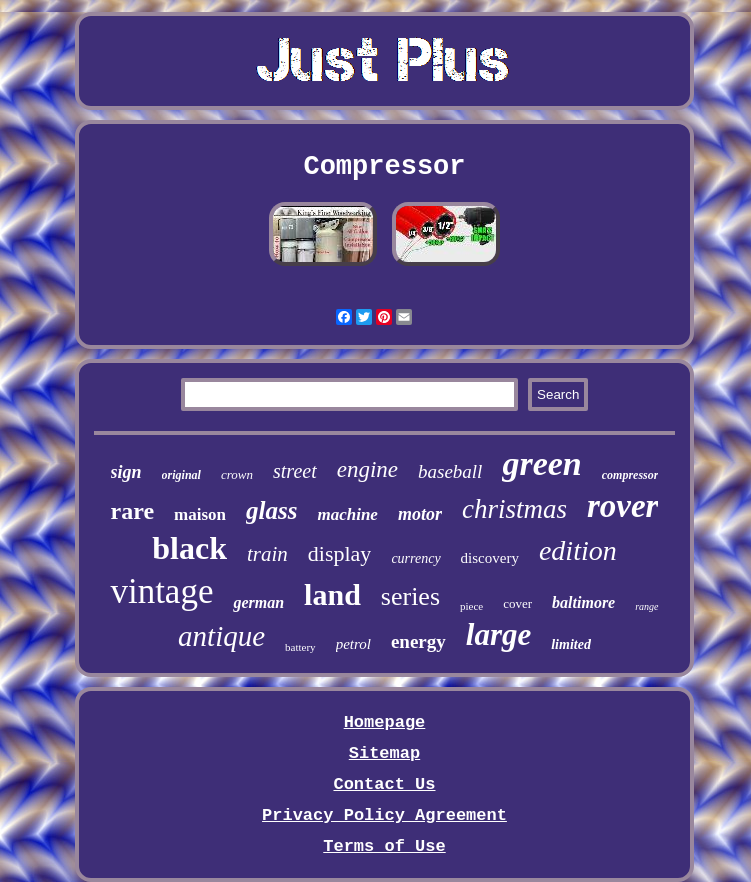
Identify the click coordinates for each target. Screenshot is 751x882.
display (340, 553)
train (267, 554)
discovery (490, 558)
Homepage (385, 722)
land (332, 594)
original (181, 475)
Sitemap (384, 753)
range (646, 606)
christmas (514, 509)
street (295, 471)
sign (126, 472)
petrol (353, 644)
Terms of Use (384, 846)
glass (271, 510)
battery (300, 647)
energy (418, 641)
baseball (450, 471)
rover (622, 506)
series (410, 596)
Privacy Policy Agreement (384, 815)
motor (420, 514)
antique (221, 636)
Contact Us (384, 784)
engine (367, 469)
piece (471, 606)
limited (571, 644)
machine (347, 514)
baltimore (583, 602)
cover (517, 603)
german (258, 602)
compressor (630, 475)
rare (133, 511)
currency (415, 558)
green (541, 463)
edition (578, 550)
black (189, 548)
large (498, 634)
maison (200, 514)
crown (237, 474)
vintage (161, 591)
